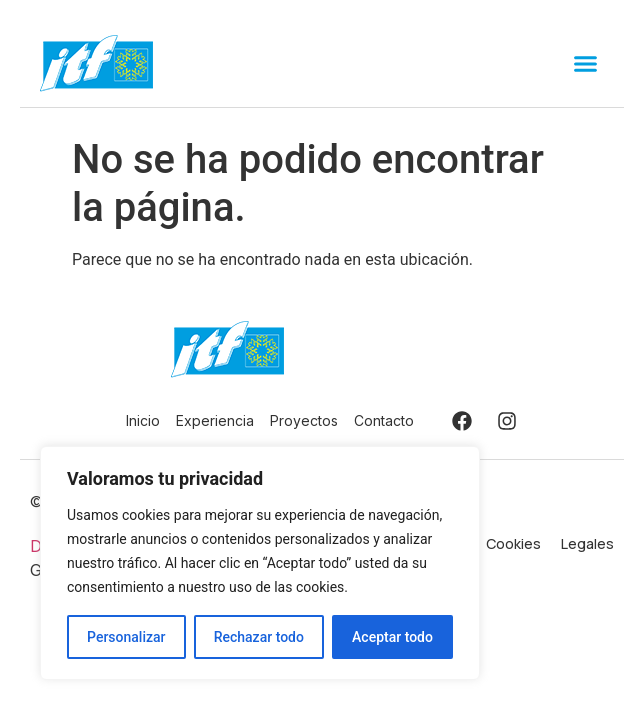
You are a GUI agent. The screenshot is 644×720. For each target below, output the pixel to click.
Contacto (384, 420)
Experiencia (215, 420)
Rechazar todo (259, 637)
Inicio (143, 420)
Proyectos (304, 420)
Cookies (513, 543)
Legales (587, 543)
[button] (585, 64)
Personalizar (126, 637)
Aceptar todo (392, 637)
